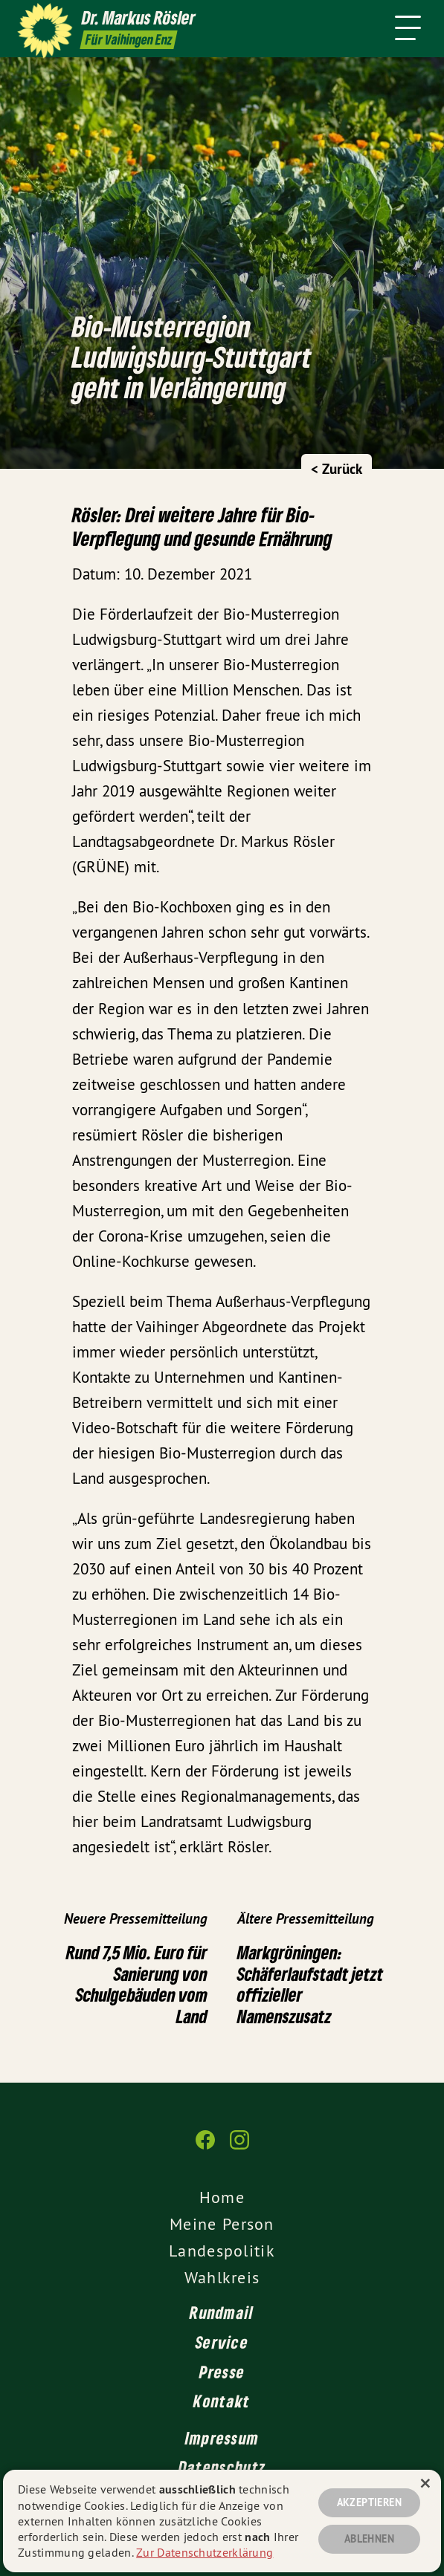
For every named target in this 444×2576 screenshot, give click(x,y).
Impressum (222, 2437)
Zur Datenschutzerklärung (204, 2552)
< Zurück (336, 469)
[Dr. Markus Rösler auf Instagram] (239, 2147)
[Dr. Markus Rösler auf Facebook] (205, 2147)
